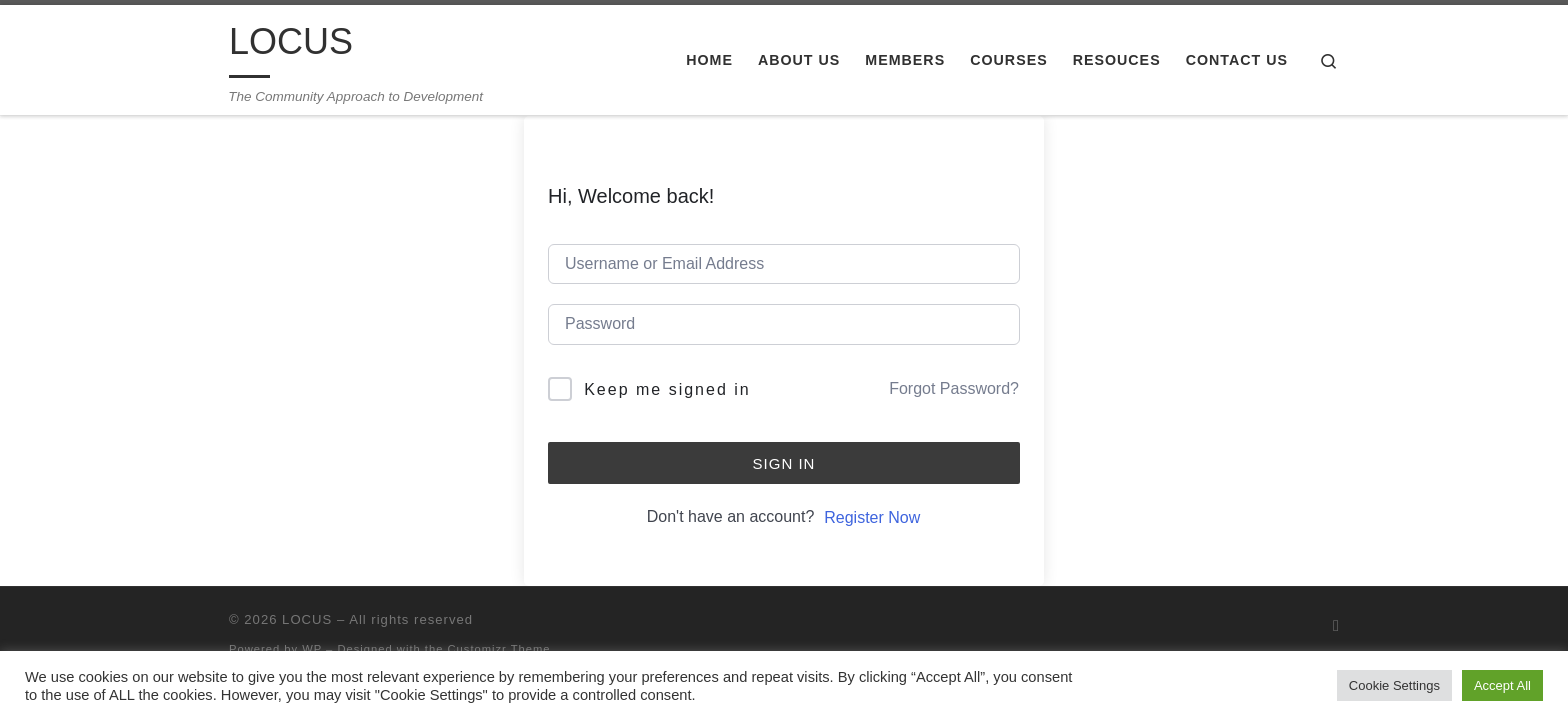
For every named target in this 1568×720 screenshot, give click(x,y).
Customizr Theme (499, 649)
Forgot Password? (954, 388)
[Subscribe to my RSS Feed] (1336, 625)
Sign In (784, 463)
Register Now (872, 517)
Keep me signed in (667, 389)
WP (312, 649)
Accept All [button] (1502, 685)
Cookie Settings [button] (1394, 685)
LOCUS (307, 619)
